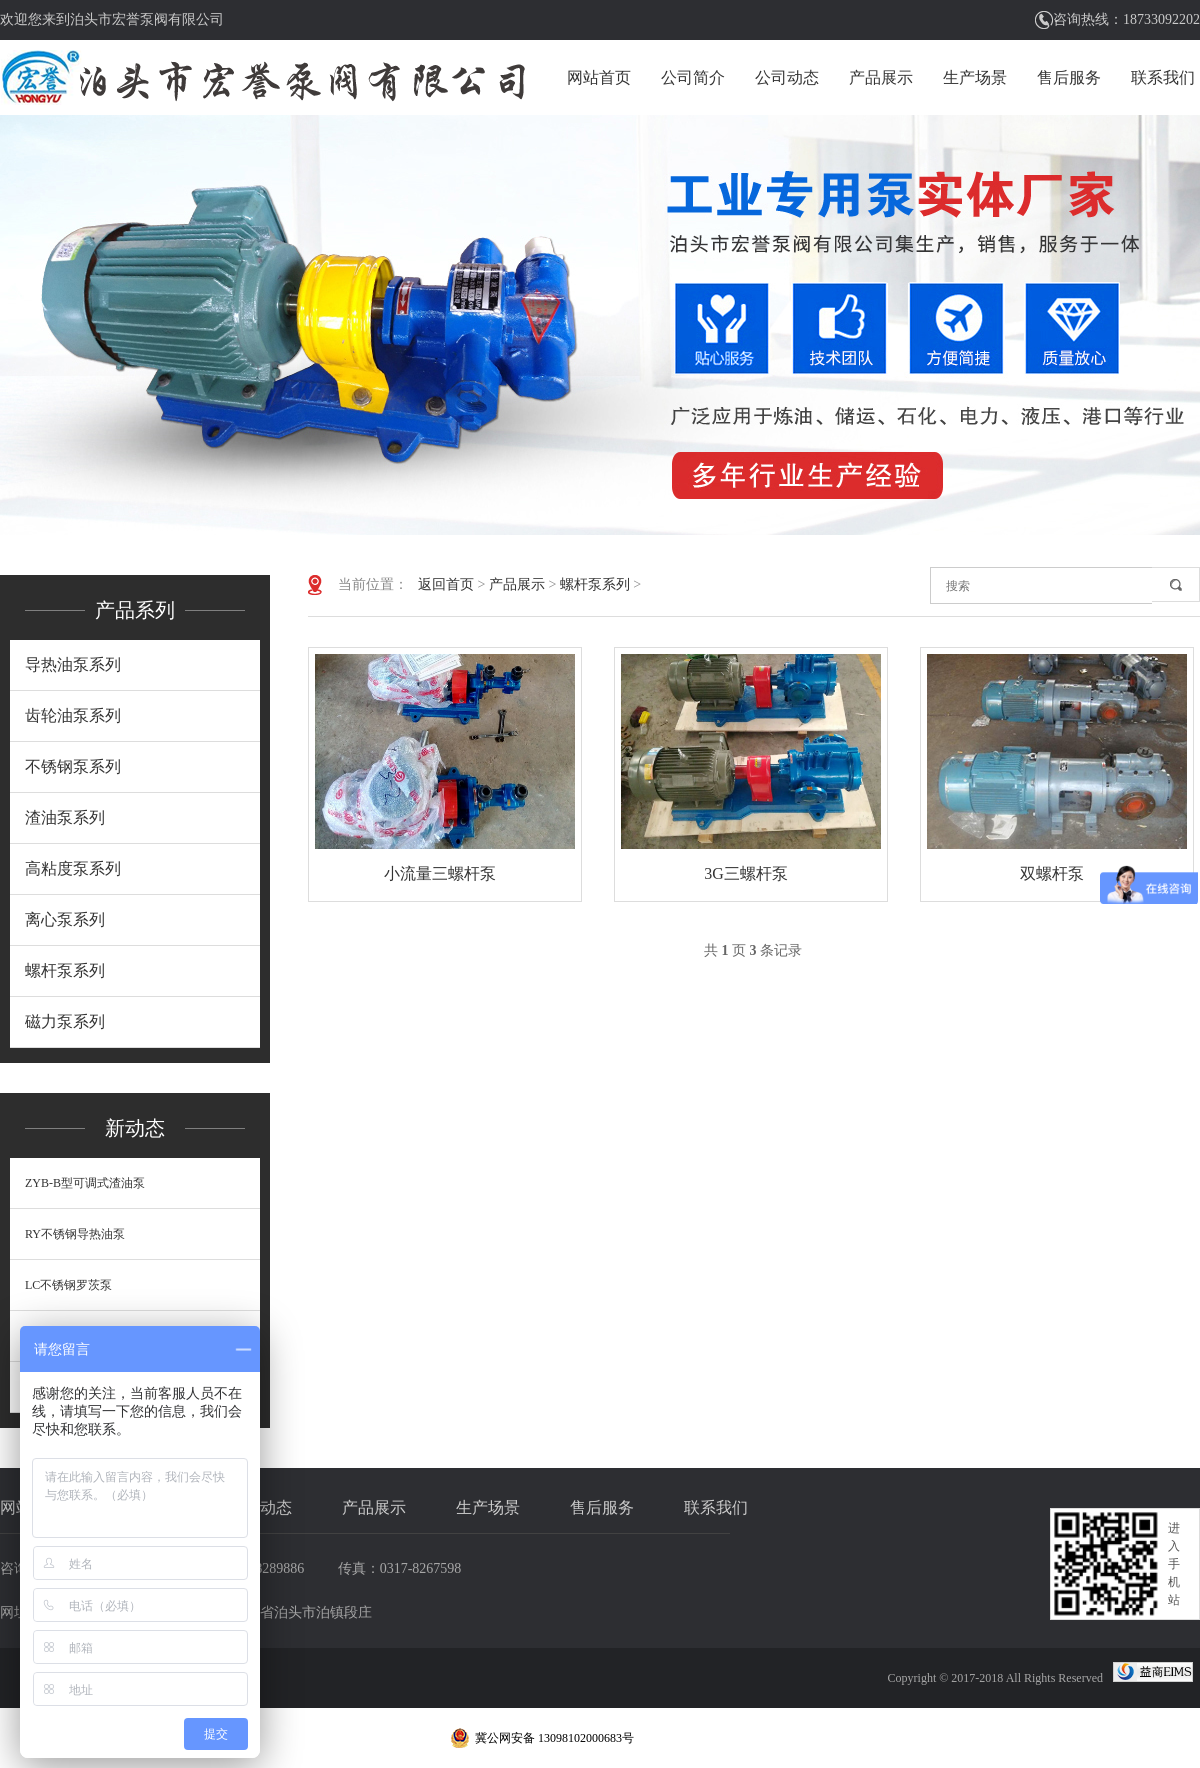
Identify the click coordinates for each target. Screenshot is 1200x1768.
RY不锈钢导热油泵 (75, 1234)
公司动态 (787, 77)
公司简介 (693, 77)
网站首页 (599, 77)
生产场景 (975, 77)
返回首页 (446, 584)
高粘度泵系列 (73, 868)
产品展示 (881, 77)
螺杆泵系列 (65, 970)
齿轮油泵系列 (73, 715)
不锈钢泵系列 (73, 766)
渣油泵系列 (65, 817)
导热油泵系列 (73, 664)
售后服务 (1069, 77)
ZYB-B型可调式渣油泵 (85, 1183)
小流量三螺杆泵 (440, 873)
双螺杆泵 (1052, 873)
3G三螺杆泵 (746, 873)
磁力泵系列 (65, 1021)
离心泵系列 (65, 919)
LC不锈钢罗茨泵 (68, 1285)
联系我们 (1163, 77)
